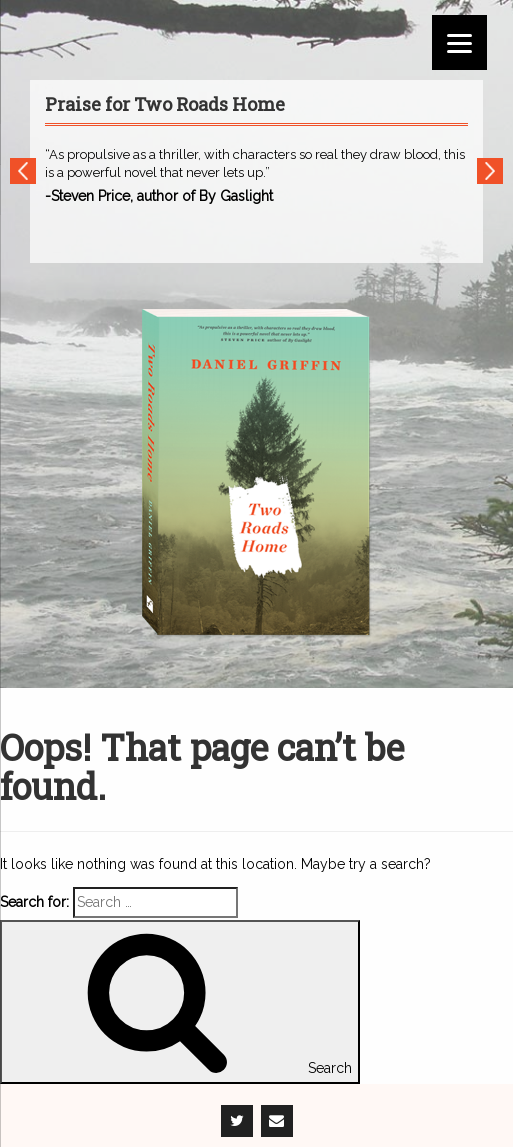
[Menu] (459, 42)
